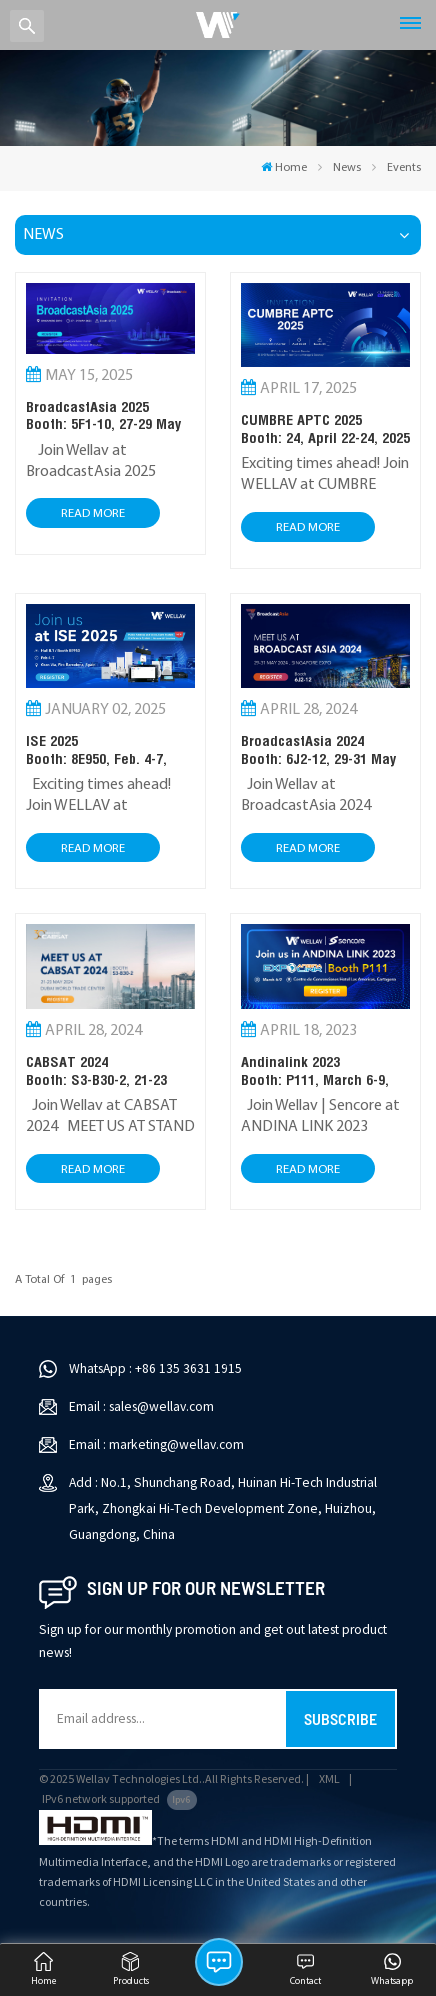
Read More (93, 513)
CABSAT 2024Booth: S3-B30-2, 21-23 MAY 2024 (96, 1070)
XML (329, 1779)
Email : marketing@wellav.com (156, 1444)
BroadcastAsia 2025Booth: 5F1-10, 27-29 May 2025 (103, 415)
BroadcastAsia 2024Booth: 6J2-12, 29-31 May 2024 (318, 749)
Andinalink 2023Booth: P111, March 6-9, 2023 (315, 1070)
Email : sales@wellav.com (141, 1406)
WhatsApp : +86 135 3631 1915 (155, 1368)
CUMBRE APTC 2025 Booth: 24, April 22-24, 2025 (325, 428)
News (347, 168)
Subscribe (340, 1718)
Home (284, 167)
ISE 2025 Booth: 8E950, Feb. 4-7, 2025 (96, 749)
